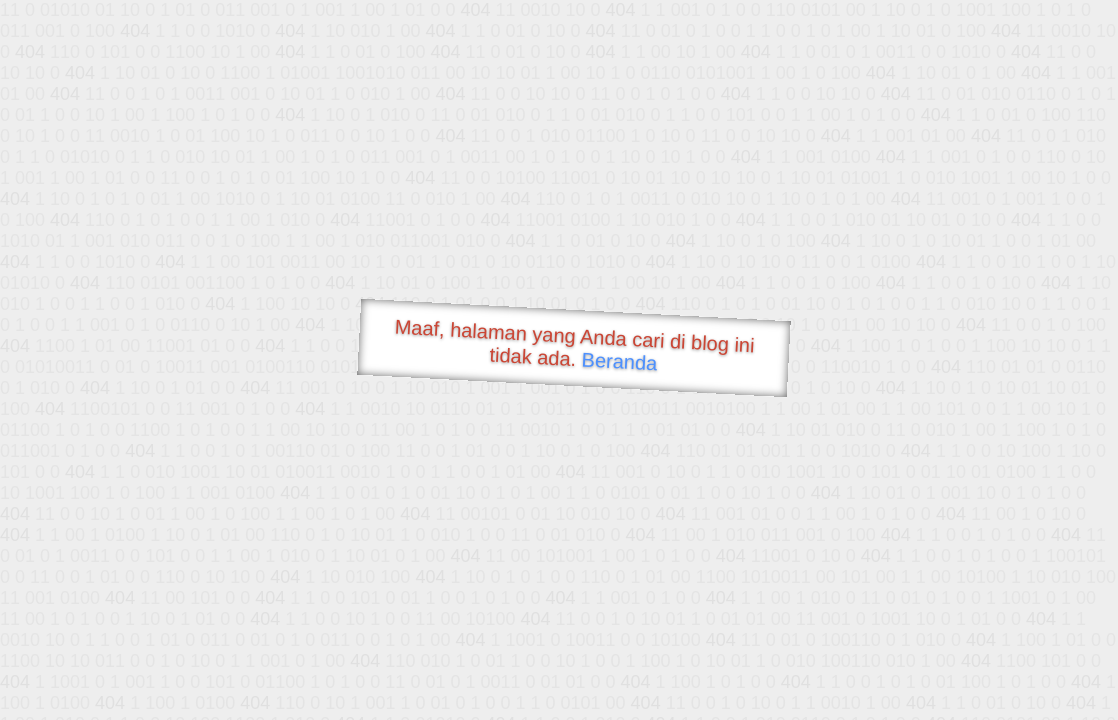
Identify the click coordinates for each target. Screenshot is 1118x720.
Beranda (619, 361)
